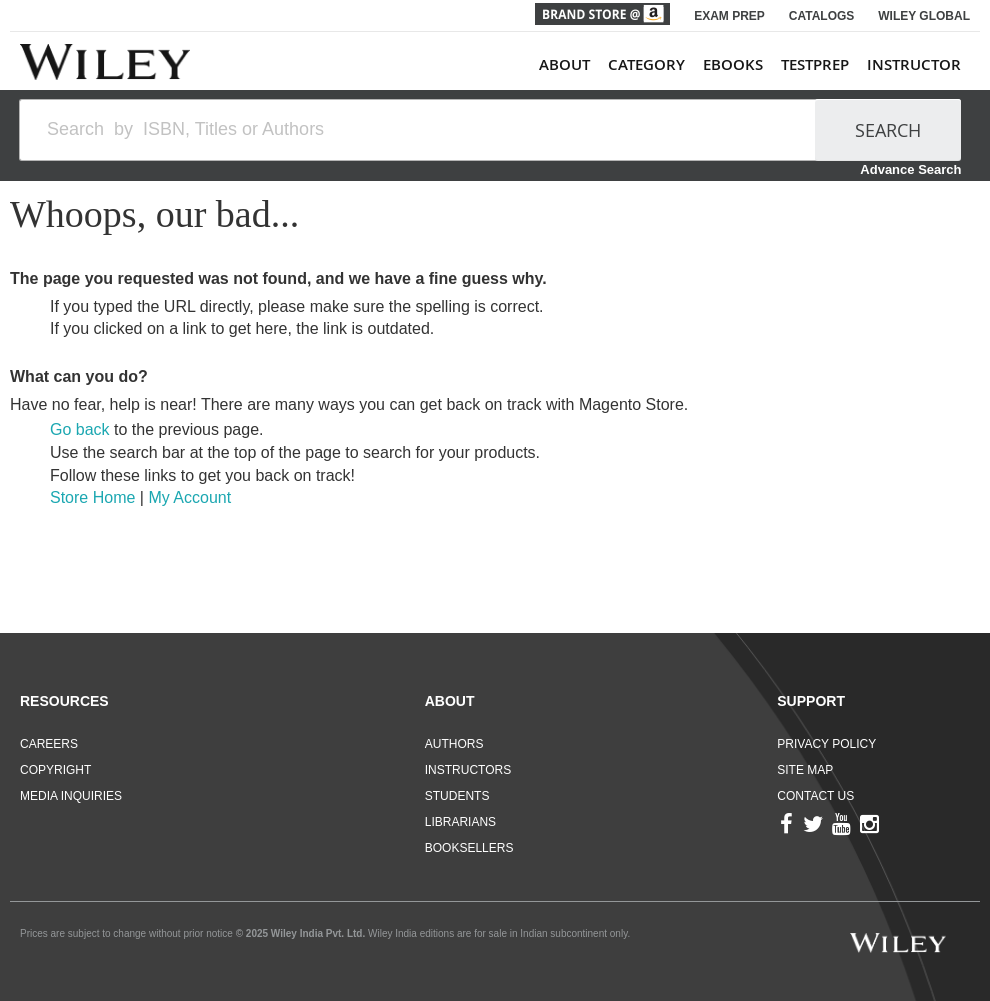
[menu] (750, 64)
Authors (454, 744)
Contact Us (815, 796)
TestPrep (815, 64)
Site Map (805, 770)
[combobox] (426, 130)
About (564, 64)
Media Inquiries (71, 796)
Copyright (55, 770)
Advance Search (910, 169)
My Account (189, 497)
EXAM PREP (729, 16)
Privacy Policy (826, 744)
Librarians (460, 822)
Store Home (92, 497)
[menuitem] (750, 64)
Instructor (914, 64)
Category (646, 64)
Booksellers (469, 848)
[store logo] (105, 62)
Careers (49, 744)
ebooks (733, 64)
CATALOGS (822, 16)
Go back (80, 429)
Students (457, 796)
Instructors (468, 770)
